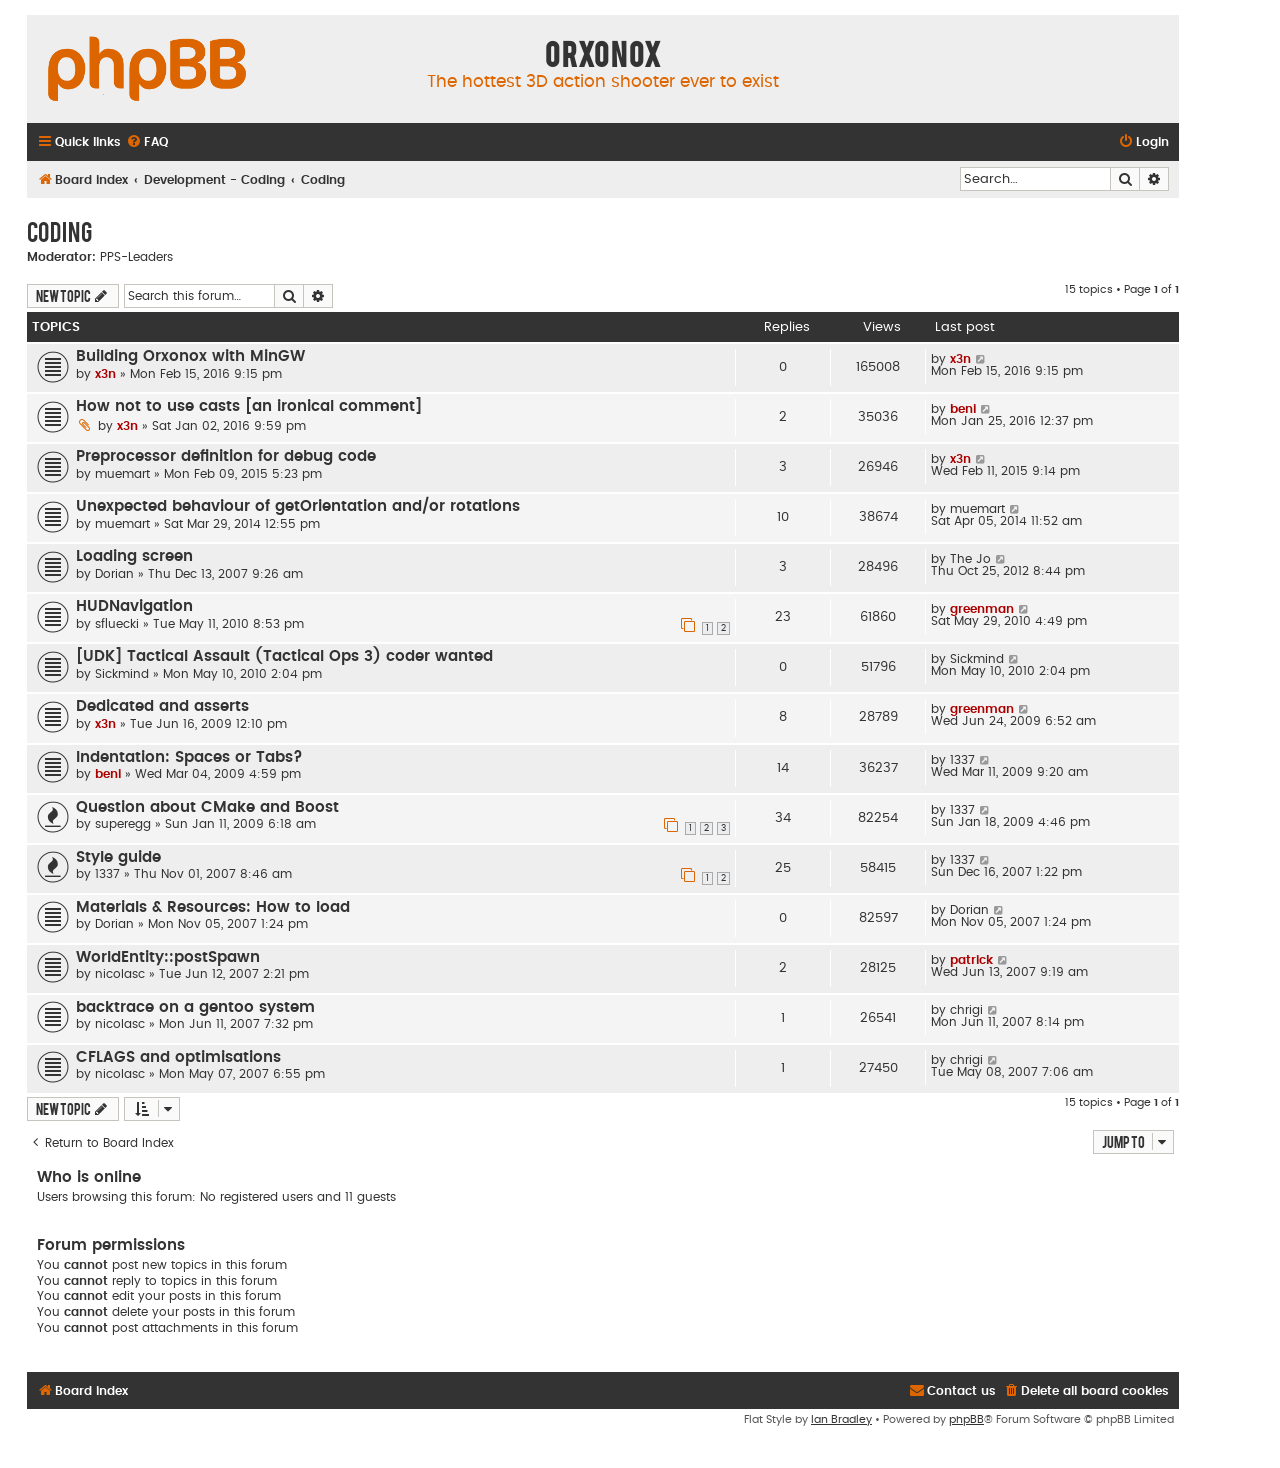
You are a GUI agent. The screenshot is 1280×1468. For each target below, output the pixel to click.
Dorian (114, 574)
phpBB (966, 1419)
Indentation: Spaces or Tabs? (189, 757)
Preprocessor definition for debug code (226, 456)
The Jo (970, 559)
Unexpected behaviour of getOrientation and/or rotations (298, 506)
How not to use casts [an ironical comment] (249, 406)
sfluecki (117, 624)
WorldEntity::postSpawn (168, 957)
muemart (122, 474)
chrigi (966, 1010)
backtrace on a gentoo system (195, 1007)
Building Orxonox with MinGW (190, 356)
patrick (971, 960)
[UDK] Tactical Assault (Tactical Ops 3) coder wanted (284, 656)
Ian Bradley (841, 1419)
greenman (982, 609)
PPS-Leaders (136, 257)
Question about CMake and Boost (207, 807)
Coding (59, 231)
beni (963, 409)
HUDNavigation (134, 606)
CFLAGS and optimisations (178, 1057)
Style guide (118, 857)
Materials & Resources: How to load (213, 907)
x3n (105, 374)
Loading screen (134, 556)
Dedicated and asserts (162, 706)
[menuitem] (147, 142)
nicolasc (120, 974)
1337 (962, 760)
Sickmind (122, 674)
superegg (123, 824)
